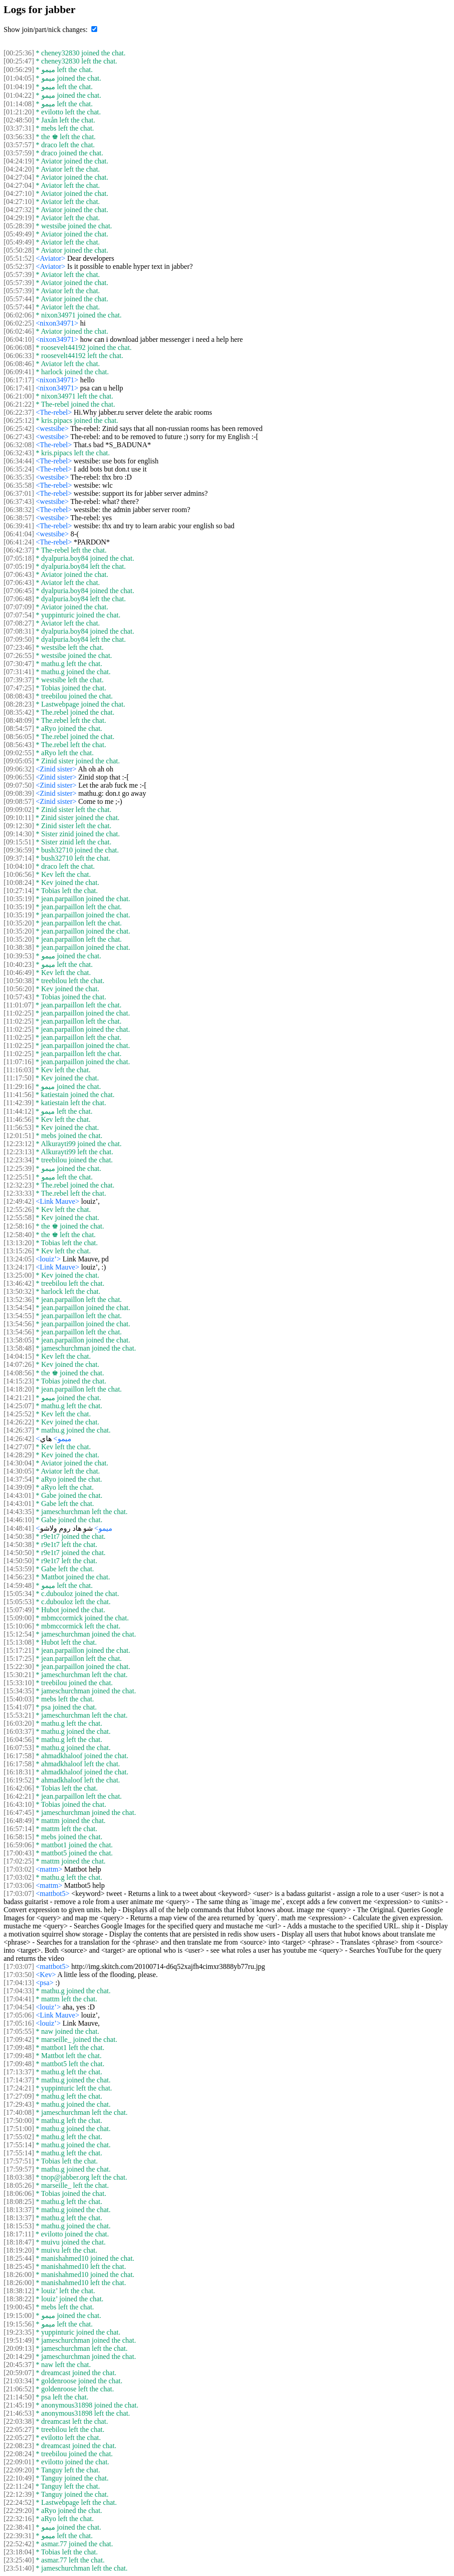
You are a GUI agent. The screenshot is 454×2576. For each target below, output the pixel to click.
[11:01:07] (19, 1005)
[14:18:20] (19, 1389)
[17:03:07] (19, 1893)
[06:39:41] (19, 526)
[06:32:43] (19, 453)
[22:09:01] (19, 2462)
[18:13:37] (19, 2209)
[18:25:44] (19, 2258)
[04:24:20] (19, 169)
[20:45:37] (19, 2364)
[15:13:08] (19, 1642)
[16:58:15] (19, 1837)
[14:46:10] (19, 1520)
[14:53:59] (19, 1569)
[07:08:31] (19, 631)
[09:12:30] (19, 826)
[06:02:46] (19, 331)
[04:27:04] (19, 177)
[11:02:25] (19, 1013)
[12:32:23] (19, 1185)
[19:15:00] (19, 2315)
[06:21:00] (19, 396)
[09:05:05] (19, 761)
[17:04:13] (19, 1982)
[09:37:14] (19, 858)
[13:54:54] (19, 1307)
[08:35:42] (19, 712)
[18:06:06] (19, 2193)
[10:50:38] (19, 980)
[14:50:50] (19, 1552)
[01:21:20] (19, 112)
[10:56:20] (19, 989)
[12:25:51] (19, 1177)
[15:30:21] (19, 1674)
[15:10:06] (19, 1626)
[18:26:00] (19, 2274)
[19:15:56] (19, 2324)
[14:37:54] (19, 1479)
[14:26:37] (19, 1430)
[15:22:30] (19, 1666)
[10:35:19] (19, 899)
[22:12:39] (19, 2494)
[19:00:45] (19, 2307)
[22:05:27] (19, 2429)
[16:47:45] (19, 1812)
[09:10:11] (19, 817)
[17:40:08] (19, 2112)
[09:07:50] (19, 785)
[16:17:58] (19, 1756)
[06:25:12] (19, 420)
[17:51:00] (19, 2128)
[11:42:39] (19, 1103)
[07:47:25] (19, 688)
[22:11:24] (19, 2486)
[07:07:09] (19, 607)
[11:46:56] (19, 1119)
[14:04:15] (19, 1356)
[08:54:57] (19, 728)
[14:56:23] (19, 1577)
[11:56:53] (19, 1127)
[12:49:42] (19, 1201)
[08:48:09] (19, 720)
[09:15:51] (19, 842)
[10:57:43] (19, 997)
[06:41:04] (19, 534)
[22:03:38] (19, 2421)
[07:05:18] (19, 558)
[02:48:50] (19, 120)
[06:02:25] (19, 323)
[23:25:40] (19, 2560)
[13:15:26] (19, 1251)
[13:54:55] (19, 1316)
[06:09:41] (19, 372)
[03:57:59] (19, 153)
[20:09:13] (19, 2348)
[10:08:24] (19, 882)
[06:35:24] (19, 469)
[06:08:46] (19, 363)
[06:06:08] (19, 347)
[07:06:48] (19, 599)
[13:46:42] (19, 1283)
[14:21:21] (19, 1397)
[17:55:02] (19, 2137)
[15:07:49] (19, 1610)
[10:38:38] (19, 947)
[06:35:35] (19, 477)
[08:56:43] (19, 744)
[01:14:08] (19, 104)
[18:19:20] (19, 2250)
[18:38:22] (19, 2299)
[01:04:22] (19, 95)
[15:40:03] (19, 1699)
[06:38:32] (19, 509)
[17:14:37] (19, 2080)
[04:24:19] (19, 161)
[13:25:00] (19, 1275)
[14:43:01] (19, 1495)
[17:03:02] (19, 1869)
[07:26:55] (19, 655)
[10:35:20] (19, 923)
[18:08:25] (19, 2201)
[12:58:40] (19, 1234)
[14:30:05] (19, 1471)
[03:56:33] (19, 137)
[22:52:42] (19, 2544)
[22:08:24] (19, 2454)
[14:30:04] (19, 1463)
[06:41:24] (19, 542)
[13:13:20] (19, 1243)
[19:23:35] (19, 2332)
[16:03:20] (19, 1723)
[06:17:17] (19, 380)
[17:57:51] (19, 2161)
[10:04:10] (19, 866)
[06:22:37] (19, 412)
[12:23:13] (19, 1152)
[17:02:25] (19, 1861)
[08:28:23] (19, 704)
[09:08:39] (19, 793)
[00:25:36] (19, 53)
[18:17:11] (19, 2234)
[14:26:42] (19, 1438)
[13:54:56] (19, 1324)
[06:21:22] (19, 404)
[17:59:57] (19, 2169)
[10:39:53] (19, 956)
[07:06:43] (19, 574)
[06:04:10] (19, 339)
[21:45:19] (19, 2405)
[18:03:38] (19, 2177)
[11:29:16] (19, 1086)
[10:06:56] (19, 874)
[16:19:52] (19, 1780)
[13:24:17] (19, 1267)
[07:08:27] (19, 623)
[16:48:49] (19, 1820)
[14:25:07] (19, 1406)
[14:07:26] (19, 1364)
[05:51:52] (19, 258)
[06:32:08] (19, 445)
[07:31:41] (19, 672)
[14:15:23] (19, 1381)
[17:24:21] (19, 2088)
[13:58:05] (19, 1340)
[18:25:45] (19, 2266)
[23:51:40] (19, 2568)
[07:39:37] (19, 680)
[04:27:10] (19, 193)
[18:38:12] (19, 2291)
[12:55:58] (19, 1217)
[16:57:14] (19, 1828)
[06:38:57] (19, 518)
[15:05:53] (19, 1601)
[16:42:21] (19, 1796)
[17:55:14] (19, 2145)
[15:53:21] (19, 1715)
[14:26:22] (19, 1422)
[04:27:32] (19, 209)
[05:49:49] (19, 234)
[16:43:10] (19, 1804)
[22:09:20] (19, 2470)
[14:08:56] (19, 1373)
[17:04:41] (19, 1999)
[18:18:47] (19, 2242)
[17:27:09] (19, 2096)
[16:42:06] (19, 1788)
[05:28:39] (19, 226)
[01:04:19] (19, 87)
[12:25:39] (19, 1168)
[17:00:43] (19, 1853)
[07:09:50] (19, 639)
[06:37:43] (19, 501)
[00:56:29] (19, 69)
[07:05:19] (19, 566)
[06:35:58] (19, 485)
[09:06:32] (19, 769)
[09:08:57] (19, 801)
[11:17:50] (19, 1078)
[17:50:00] (19, 2120)
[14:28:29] (19, 1455)
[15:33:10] (19, 1683)
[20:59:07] (19, 2372)
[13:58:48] (19, 1348)
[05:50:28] (19, 250)
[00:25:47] (19, 61)
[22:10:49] (19, 2478)
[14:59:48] (19, 1585)
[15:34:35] (19, 1691)
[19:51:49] (19, 2340)
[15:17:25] (19, 1658)
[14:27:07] (19, 1447)
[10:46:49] (19, 972)
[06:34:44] (19, 461)
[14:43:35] (19, 1511)
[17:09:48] (19, 2047)
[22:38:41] (19, 2527)
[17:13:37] (19, 2072)
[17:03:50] (19, 1974)
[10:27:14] (19, 890)
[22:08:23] (19, 2445)
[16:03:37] (19, 1731)
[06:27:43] (19, 436)
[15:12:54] (19, 1634)
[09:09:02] (19, 809)
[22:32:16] (19, 2518)
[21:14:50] (19, 2397)
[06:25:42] (19, 428)
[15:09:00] (19, 1618)
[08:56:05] (19, 736)
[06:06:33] (19, 355)
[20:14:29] (19, 2356)
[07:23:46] (19, 647)
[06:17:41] (19, 388)
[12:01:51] (19, 1135)
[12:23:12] (19, 1143)
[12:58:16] (19, 1226)
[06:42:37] (19, 550)
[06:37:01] (19, 493)
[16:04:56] (19, 1739)
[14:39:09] (19, 1487)
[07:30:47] (19, 663)
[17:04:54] (19, 2007)
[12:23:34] (19, 1160)
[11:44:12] (19, 1111)
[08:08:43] (19, 696)
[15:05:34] (19, 1593)
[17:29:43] (19, 2104)
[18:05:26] (19, 2185)
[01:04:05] (19, 78)
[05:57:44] (19, 299)
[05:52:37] (19, 266)
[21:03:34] (19, 2381)
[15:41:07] (19, 1707)
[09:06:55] (19, 777)
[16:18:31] (19, 1772)
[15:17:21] (19, 1650)
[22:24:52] (19, 2502)
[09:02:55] (19, 753)
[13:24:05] (19, 1259)
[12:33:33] (19, 1193)
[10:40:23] (19, 964)
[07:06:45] (19, 590)
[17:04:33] (19, 1991)
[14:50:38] (19, 1536)
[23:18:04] (19, 2552)
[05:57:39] (19, 274)
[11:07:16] (19, 1062)
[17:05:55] (19, 2031)
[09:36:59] (19, 850)
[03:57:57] (19, 145)
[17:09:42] (19, 2039)
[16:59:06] (19, 1845)
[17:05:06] (19, 2015)
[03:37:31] (19, 128)
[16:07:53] (19, 1747)
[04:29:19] (19, 218)
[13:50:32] (19, 1291)
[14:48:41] (19, 1528)
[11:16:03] (19, 1070)
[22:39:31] (19, 2536)
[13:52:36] (19, 1299)
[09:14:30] (19, 834)
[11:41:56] (19, 1094)
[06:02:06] (19, 315)
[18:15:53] (19, 2226)
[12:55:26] (19, 1209)
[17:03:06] (19, 1885)
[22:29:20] (19, 2510)
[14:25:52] (19, 1414)
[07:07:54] (19, 615)
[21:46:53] (19, 2413)
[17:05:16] (19, 2023)
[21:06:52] (19, 2389)
